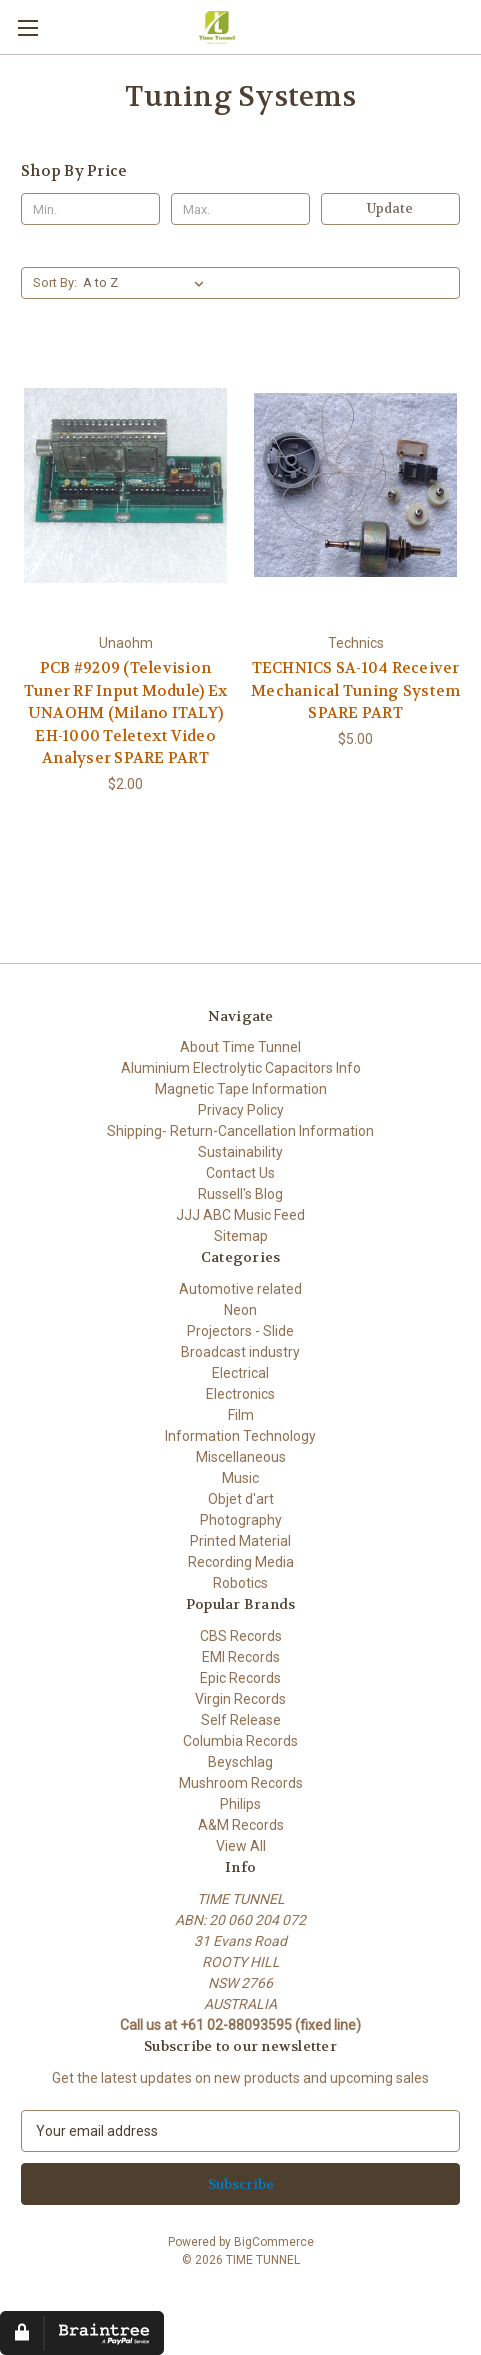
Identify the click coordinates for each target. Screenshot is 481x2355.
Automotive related (240, 1289)
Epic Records (240, 1678)
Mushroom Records (241, 1783)
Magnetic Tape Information (241, 1089)
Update (390, 208)
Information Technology (240, 1436)
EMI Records (241, 1657)
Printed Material (240, 1541)
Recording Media (241, 1562)
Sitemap (241, 1236)
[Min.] (90, 209)
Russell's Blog (240, 1194)
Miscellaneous (241, 1457)
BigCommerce (274, 2242)
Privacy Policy (241, 1110)
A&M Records (241, 1825)
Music (240, 1478)
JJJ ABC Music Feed (240, 1215)
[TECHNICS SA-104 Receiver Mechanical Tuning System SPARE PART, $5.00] (355, 485)
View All (241, 1846)
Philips (240, 1804)
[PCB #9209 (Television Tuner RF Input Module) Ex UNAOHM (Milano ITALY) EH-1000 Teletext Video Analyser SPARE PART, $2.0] (125, 485)
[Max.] (240, 209)
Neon (240, 1310)
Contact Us (240, 1173)
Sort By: (55, 282)
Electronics (240, 1394)
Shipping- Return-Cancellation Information (240, 1131)
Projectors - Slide (240, 1331)
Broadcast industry (240, 1352)
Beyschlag (240, 1762)
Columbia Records (240, 1741)
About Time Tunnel (240, 1047)
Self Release (241, 1720)
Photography (241, 1520)
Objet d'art (241, 1499)
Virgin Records (240, 1699)
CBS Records (241, 1636)
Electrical (240, 1373)
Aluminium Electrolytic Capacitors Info (241, 1068)
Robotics (240, 1583)
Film (241, 1415)
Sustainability (240, 1152)
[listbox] (147, 283)
